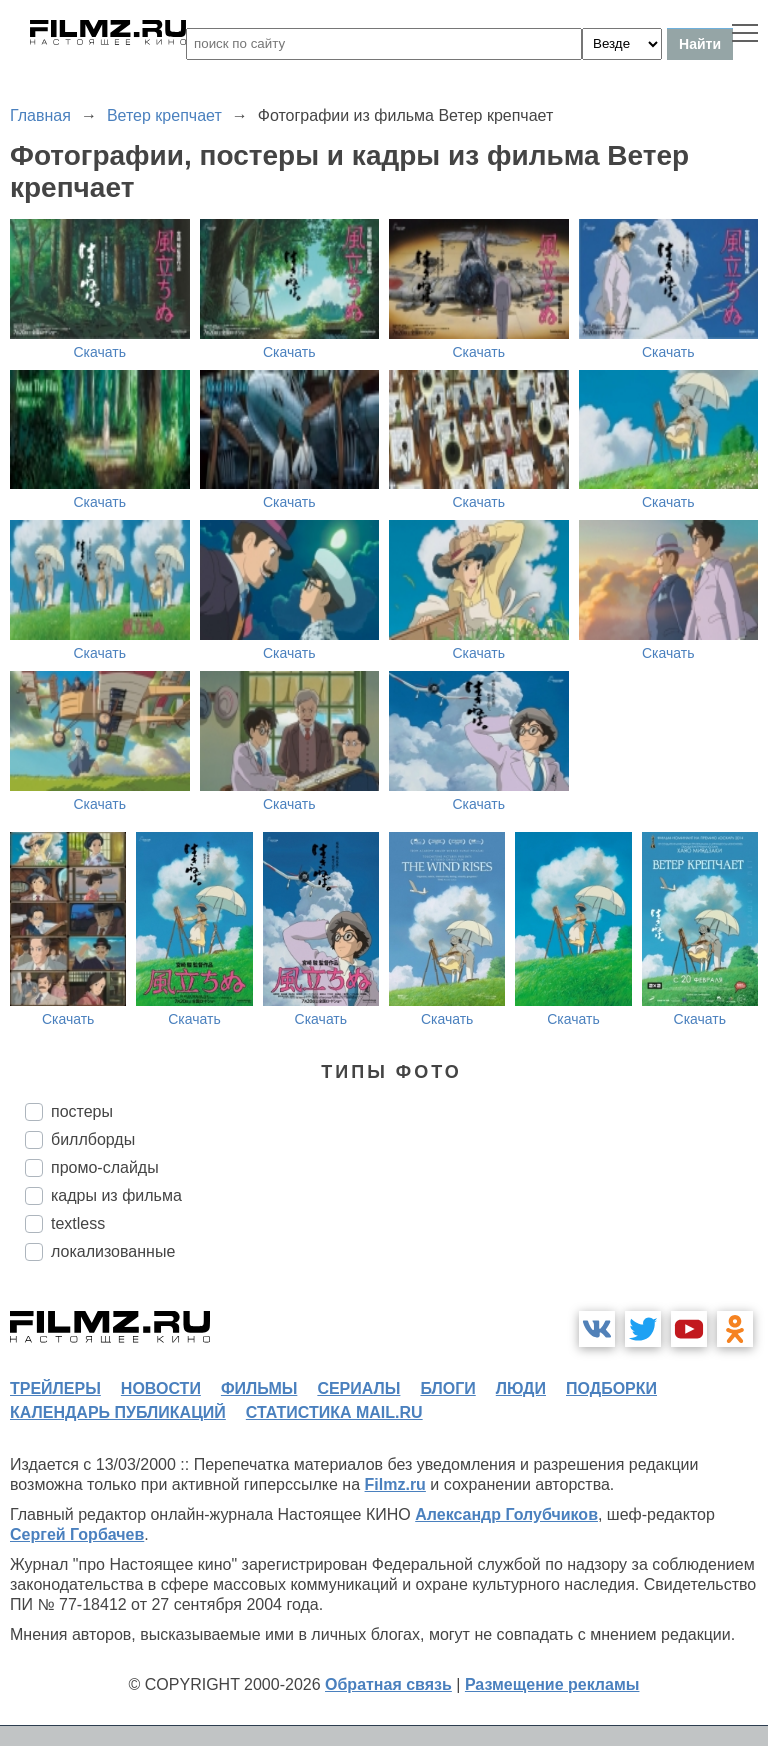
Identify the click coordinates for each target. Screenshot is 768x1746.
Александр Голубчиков (506, 1514)
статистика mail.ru (334, 1412)
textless (78, 1223)
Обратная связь (388, 1684)
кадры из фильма (116, 1195)
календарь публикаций (118, 1412)
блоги (447, 1388)
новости (161, 1388)
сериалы (358, 1388)
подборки (611, 1388)
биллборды (93, 1139)
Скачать (100, 352)
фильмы (259, 1388)
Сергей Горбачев (77, 1534)
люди (521, 1388)
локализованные (113, 1251)
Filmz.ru (395, 1484)
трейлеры (55, 1388)
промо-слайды (105, 1167)
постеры (82, 1111)
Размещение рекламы (552, 1684)
